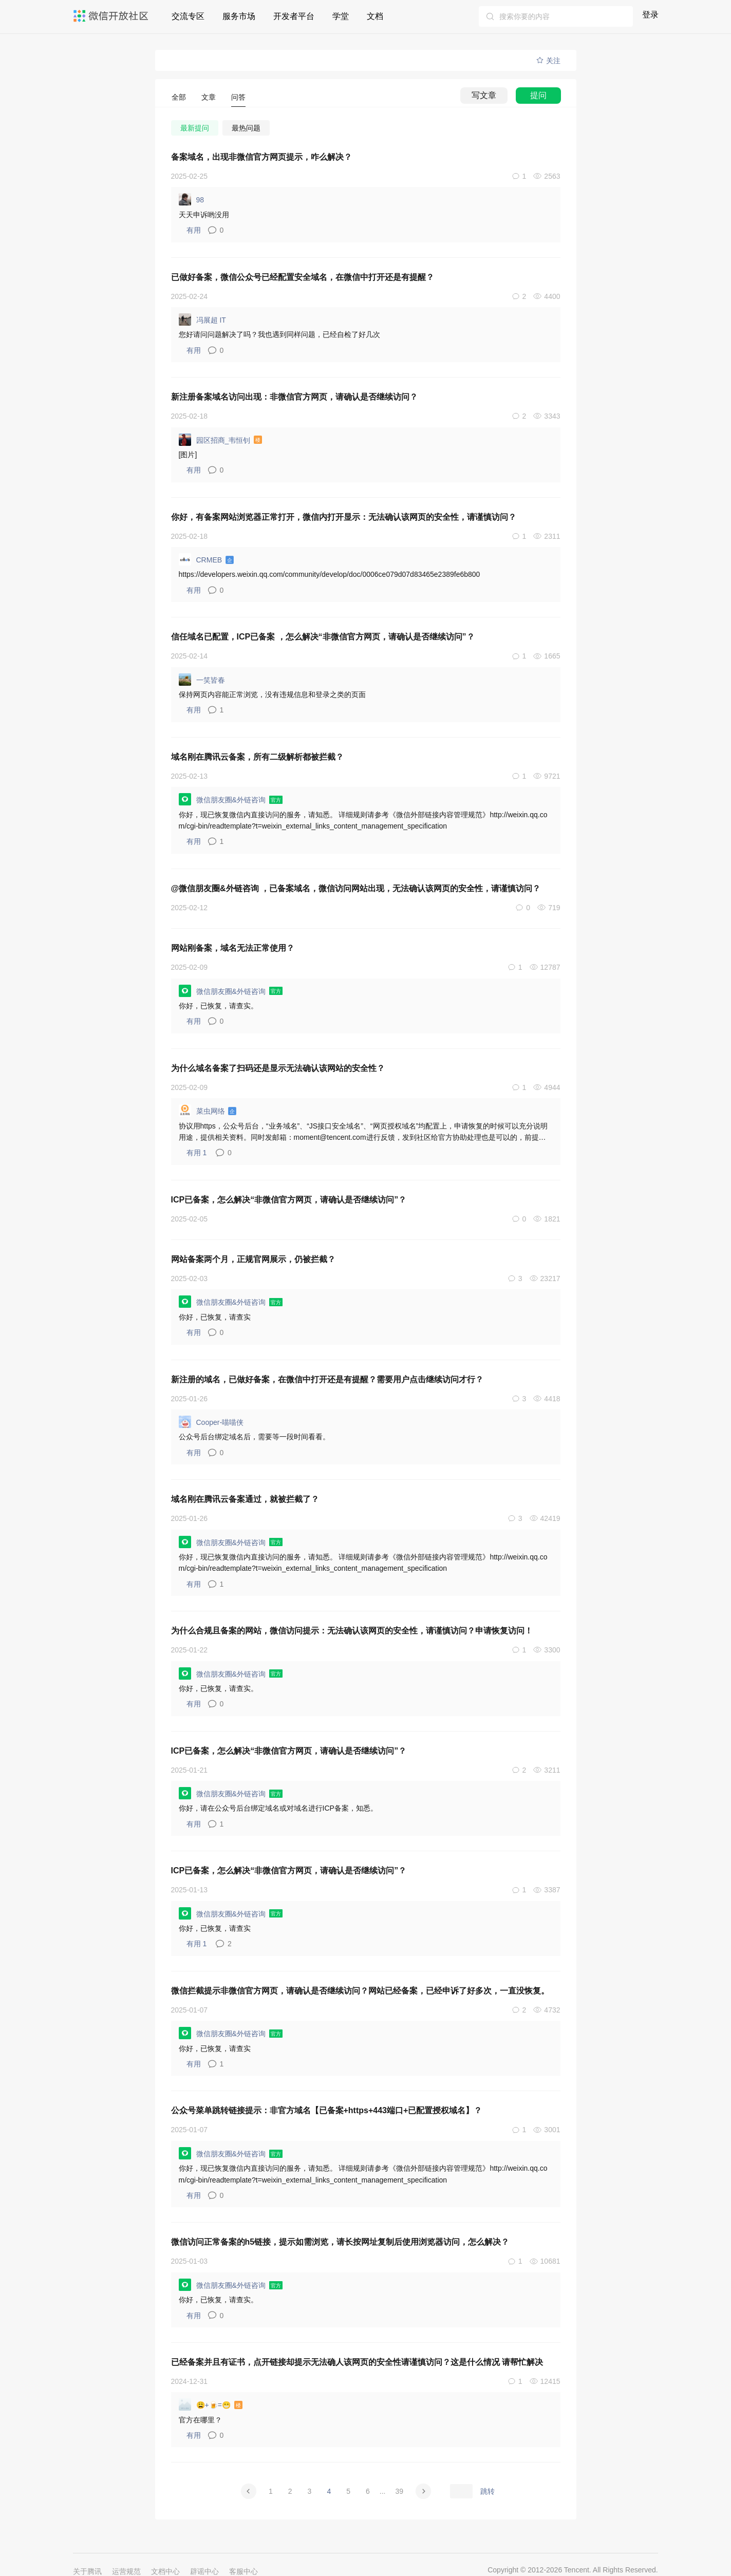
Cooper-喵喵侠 (211, 1422)
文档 (375, 16)
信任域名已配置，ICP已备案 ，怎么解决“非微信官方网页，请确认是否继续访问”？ (323, 636)
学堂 (340, 16)
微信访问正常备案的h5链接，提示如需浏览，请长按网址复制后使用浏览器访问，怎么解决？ (340, 2241)
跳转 (487, 2491)
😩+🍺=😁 (212, 2404)
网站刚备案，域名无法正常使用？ (232, 948)
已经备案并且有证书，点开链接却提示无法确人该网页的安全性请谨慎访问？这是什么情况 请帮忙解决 (357, 2362)
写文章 (484, 95)
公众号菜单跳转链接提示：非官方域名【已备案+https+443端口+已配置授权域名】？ (326, 2110)
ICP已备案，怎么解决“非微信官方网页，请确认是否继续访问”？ (289, 1199)
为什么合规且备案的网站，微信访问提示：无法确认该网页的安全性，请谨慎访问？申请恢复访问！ (352, 1630)
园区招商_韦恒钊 (222, 440)
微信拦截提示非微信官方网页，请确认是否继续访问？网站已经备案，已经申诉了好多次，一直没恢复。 (360, 1990)
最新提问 (194, 128)
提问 (538, 95)
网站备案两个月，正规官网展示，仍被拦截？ (253, 1259)
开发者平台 (293, 16)
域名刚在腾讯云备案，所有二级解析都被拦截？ (257, 757)
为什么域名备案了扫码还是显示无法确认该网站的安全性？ (278, 1068)
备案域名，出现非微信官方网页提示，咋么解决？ (261, 157)
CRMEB (207, 559)
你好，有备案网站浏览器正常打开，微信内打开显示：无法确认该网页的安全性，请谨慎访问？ (343, 517)
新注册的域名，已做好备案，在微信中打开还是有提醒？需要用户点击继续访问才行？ (327, 1379)
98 (191, 199)
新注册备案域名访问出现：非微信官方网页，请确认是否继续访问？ (294, 396)
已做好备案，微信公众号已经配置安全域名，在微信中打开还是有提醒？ (302, 277)
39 (399, 2491)
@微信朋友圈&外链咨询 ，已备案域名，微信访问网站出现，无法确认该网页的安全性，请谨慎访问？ (356, 888)
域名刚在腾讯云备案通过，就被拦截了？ (245, 1499)
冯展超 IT (202, 319)
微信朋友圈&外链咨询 (232, 799)
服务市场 (238, 16)
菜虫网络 (209, 1110)
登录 (650, 14)
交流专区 (188, 16)
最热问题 (246, 128)
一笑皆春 (202, 679)
